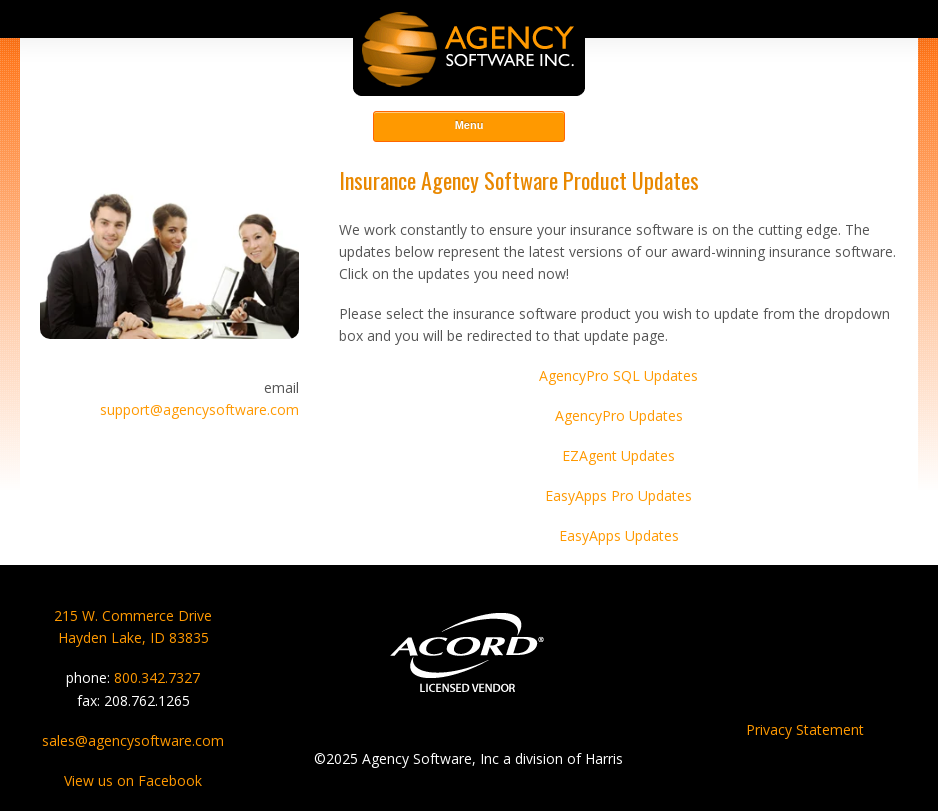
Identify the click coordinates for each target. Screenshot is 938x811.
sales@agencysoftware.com (133, 740)
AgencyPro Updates (619, 415)
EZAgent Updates (618, 455)
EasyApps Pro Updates (618, 495)
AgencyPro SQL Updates (618, 375)
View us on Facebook (133, 780)
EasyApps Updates (619, 535)
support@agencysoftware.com (199, 409)
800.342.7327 (157, 677)
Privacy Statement (805, 729)
